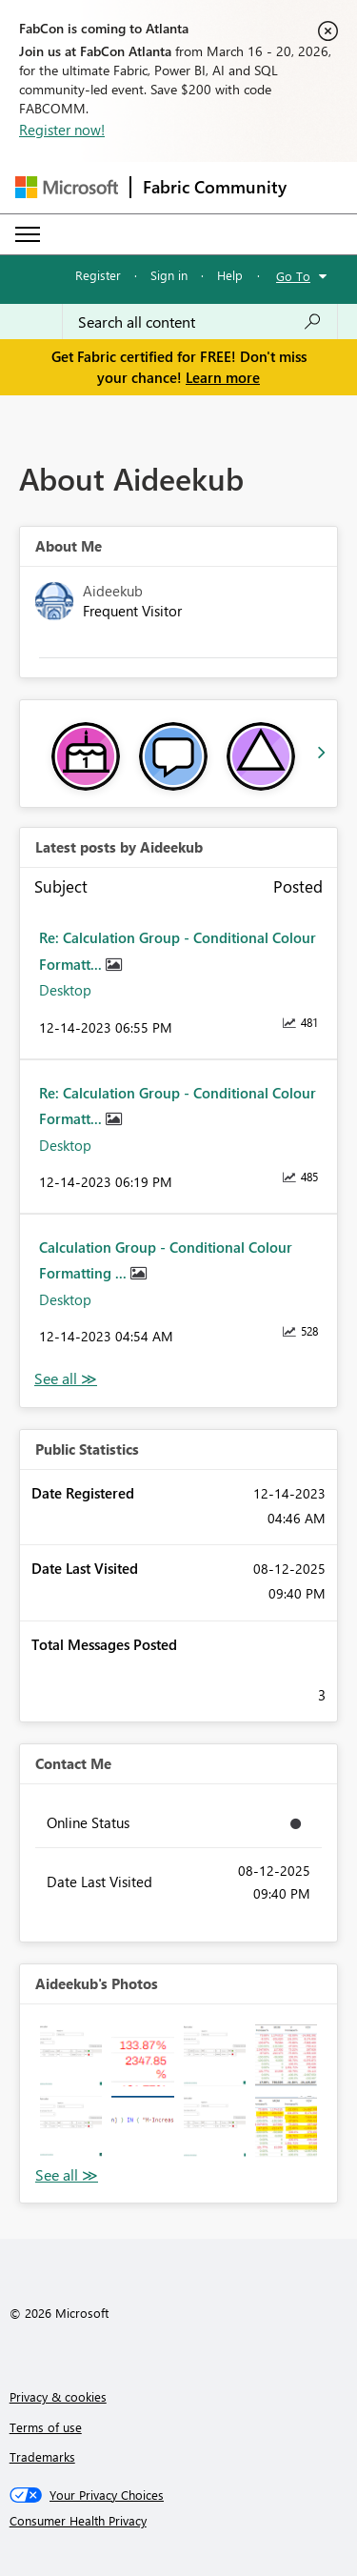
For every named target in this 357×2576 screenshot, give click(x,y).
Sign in (169, 275)
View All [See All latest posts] (65, 1379)
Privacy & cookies (58, 2396)
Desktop (65, 989)
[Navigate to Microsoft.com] (66, 187)
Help (230, 275)
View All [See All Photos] (66, 2175)
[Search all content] (200, 322)
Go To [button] (293, 276)
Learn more (223, 377)
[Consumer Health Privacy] (179, 2520)
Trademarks (42, 2456)
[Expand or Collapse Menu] (27, 234)
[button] (71, 2055)
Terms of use (46, 2427)
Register (98, 275)
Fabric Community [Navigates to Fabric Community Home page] (215, 186)
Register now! (62, 129)
